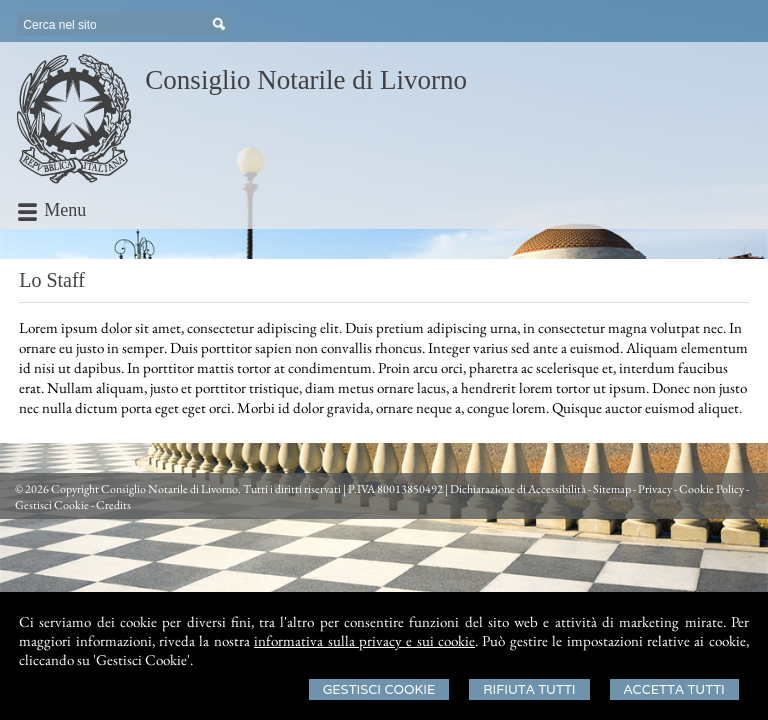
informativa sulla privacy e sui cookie (364, 640)
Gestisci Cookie (379, 689)
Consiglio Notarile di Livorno (306, 80)
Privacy (655, 489)
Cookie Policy (711, 489)
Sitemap (612, 489)
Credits (113, 505)
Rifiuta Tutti (529, 689)
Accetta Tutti (674, 689)
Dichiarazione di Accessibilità (518, 489)
